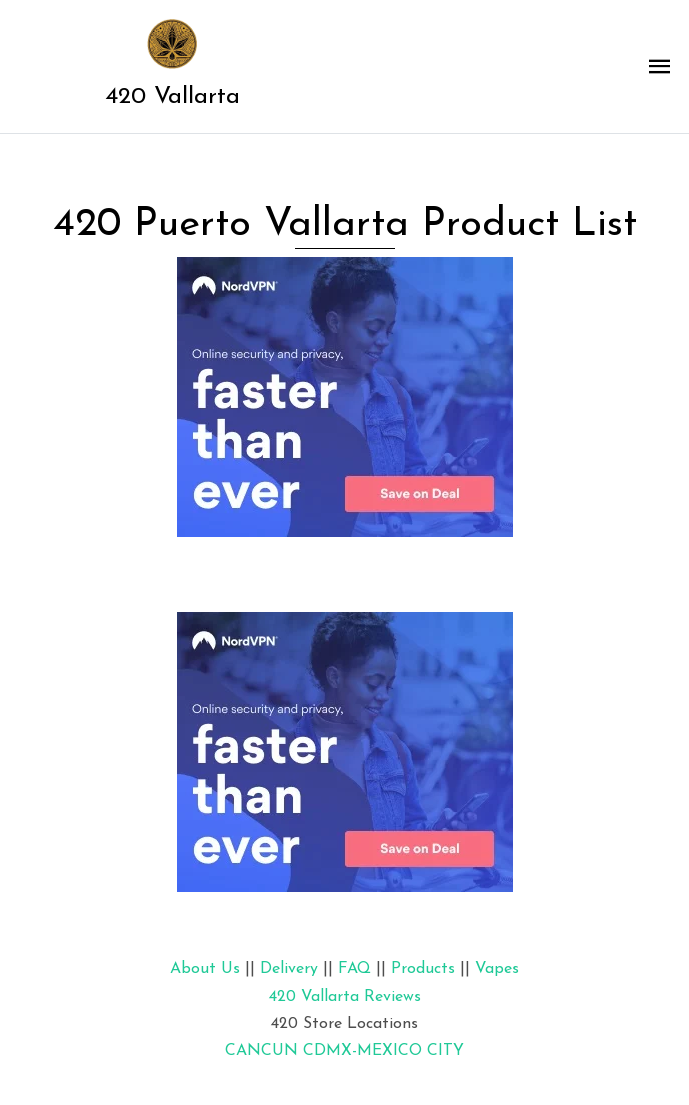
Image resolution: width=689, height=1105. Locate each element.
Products (423, 969)
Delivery (289, 969)
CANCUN (261, 1051)
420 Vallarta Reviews (345, 997)
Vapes (497, 969)
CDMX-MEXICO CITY (383, 1051)
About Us (205, 969)
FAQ (354, 969)
